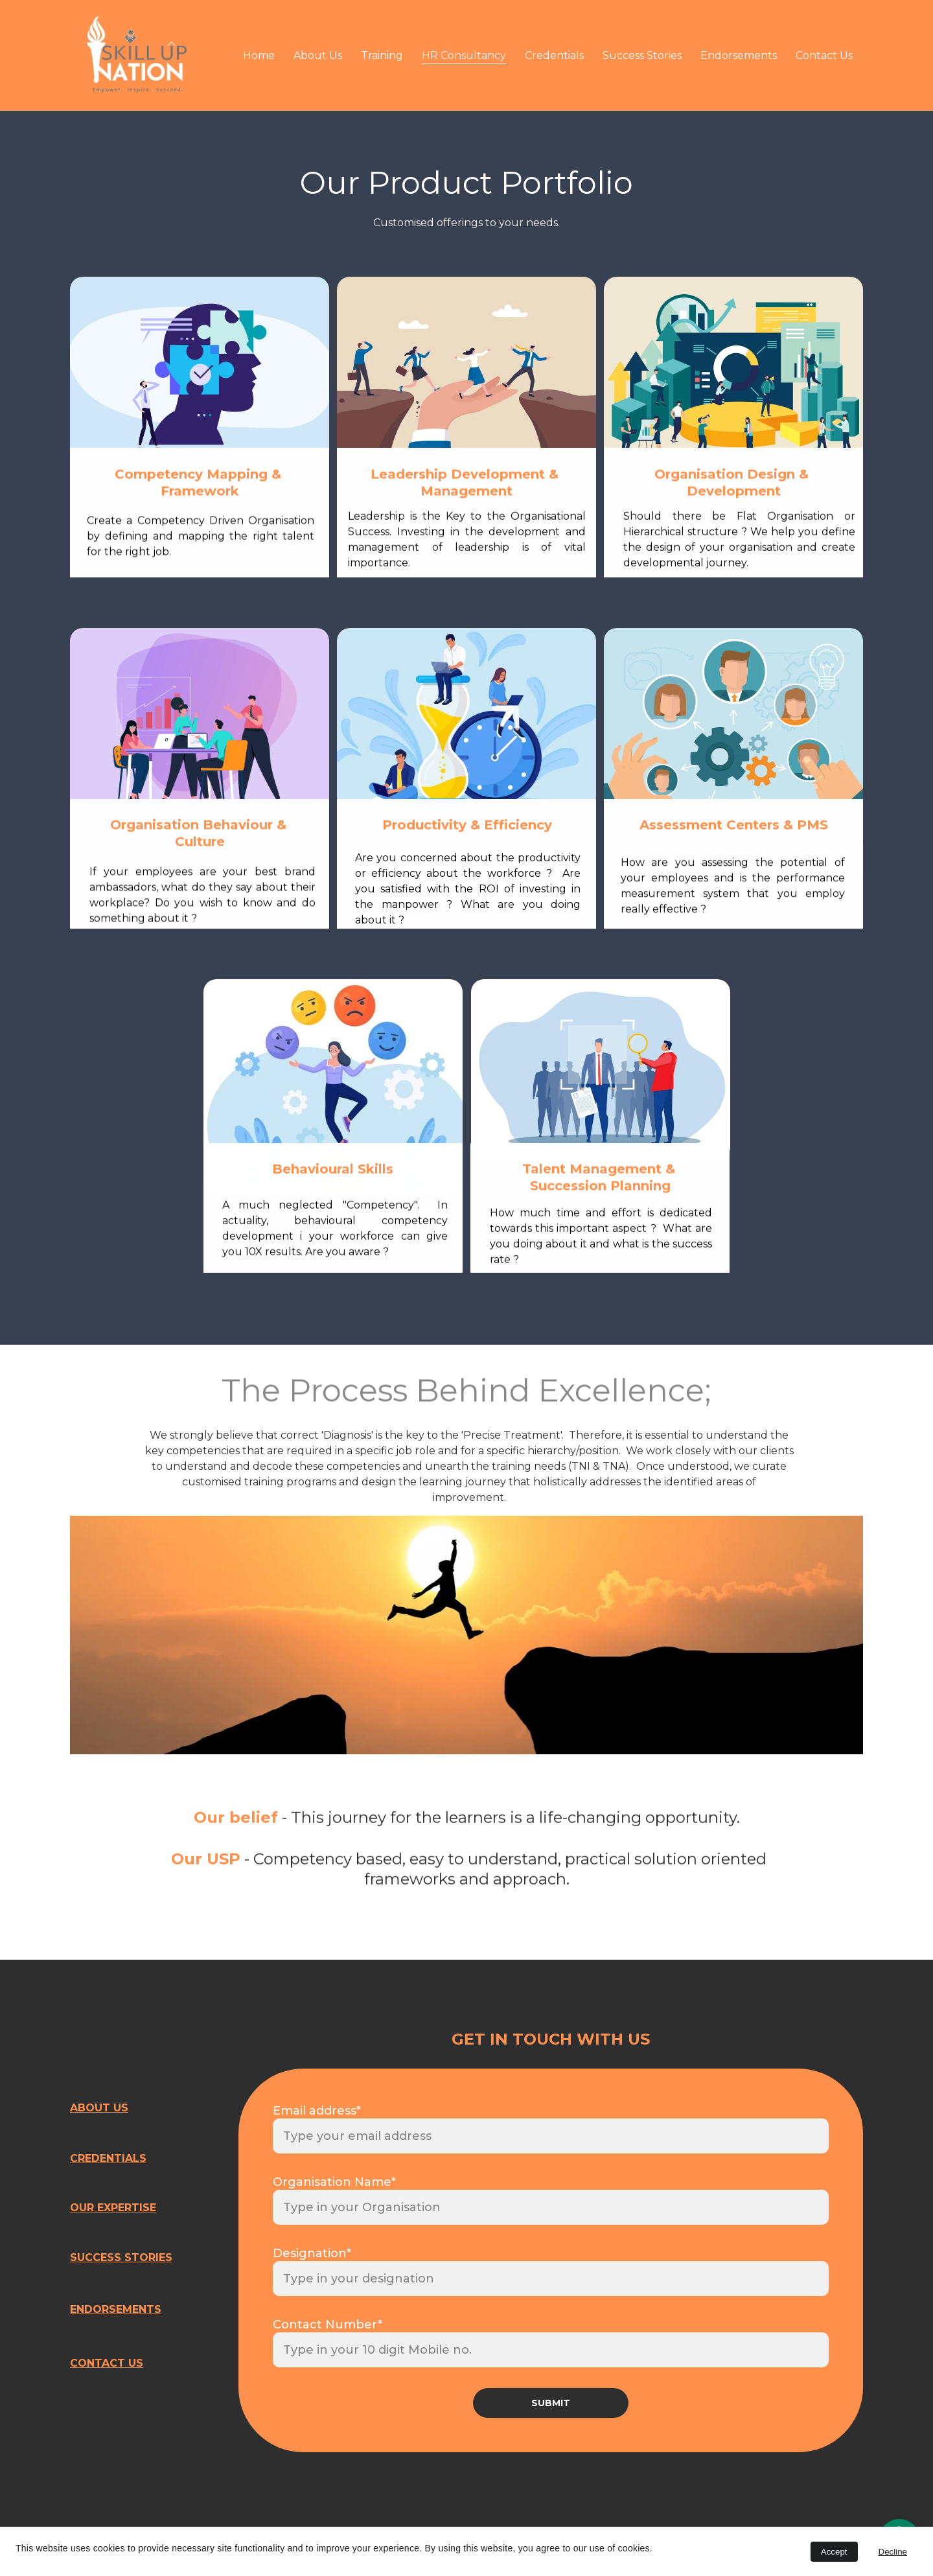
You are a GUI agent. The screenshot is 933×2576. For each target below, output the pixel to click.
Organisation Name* (334, 2182)
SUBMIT (550, 2403)
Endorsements (738, 55)
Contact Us (824, 55)
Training (382, 55)
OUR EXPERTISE (113, 2207)
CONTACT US (106, 2363)
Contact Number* (327, 2324)
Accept (834, 2552)
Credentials (554, 55)
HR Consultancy (464, 55)
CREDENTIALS (108, 2158)
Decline (893, 2552)
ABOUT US (99, 2108)
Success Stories (642, 55)
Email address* (317, 2111)
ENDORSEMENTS (115, 2309)
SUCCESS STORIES (121, 2257)
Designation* (312, 2253)
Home (259, 55)
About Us (318, 55)
